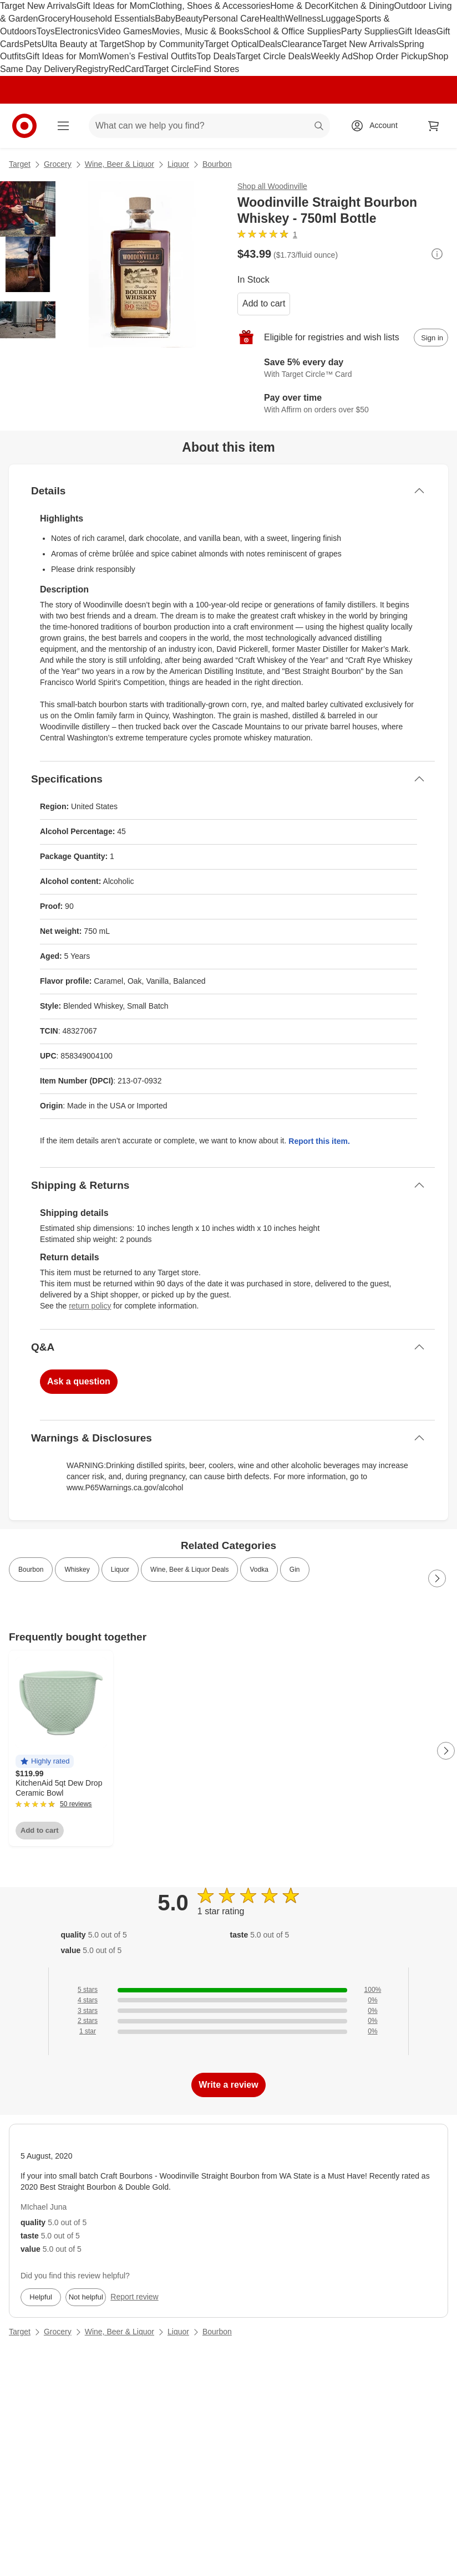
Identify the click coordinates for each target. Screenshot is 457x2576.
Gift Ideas (417, 31)
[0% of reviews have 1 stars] (228, 2031)
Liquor (178, 164)
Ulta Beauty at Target (83, 44)
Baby (165, 18)
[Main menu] (63, 126)
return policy (90, 1305)
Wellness (303, 18)
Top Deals (216, 56)
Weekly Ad (332, 56)
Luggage (338, 18)
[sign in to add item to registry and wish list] (431, 337)
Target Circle (169, 69)
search (319, 126)
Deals (270, 44)
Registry (92, 69)
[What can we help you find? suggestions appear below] (209, 126)
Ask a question (78, 1381)
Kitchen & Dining (361, 6)
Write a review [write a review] (228, 2084)
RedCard (126, 69)
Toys (46, 31)
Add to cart (263, 303)
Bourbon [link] (30, 1569)
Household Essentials (112, 18)
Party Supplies (369, 31)
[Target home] (24, 126)
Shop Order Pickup (390, 56)
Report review (134, 2296)
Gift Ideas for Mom (113, 6)
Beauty (189, 18)
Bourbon (217, 164)
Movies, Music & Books (197, 31)
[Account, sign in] (378, 126)
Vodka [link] (259, 1569)
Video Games (125, 31)
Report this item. (318, 1141)
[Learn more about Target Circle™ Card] (342, 368)
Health (272, 18)
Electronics (76, 31)
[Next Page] (437, 1578)
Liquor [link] (120, 1569)
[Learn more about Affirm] (342, 404)
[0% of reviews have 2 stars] (228, 2021)
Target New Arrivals (38, 6)
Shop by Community (164, 44)
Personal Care (231, 18)
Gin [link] (295, 1569)
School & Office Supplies (292, 31)
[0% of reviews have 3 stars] (228, 2011)
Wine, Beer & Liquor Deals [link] (189, 1569)
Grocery (53, 18)
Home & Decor (299, 6)
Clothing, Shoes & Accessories (209, 6)
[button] (45, 1762)
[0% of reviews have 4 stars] (228, 2000)
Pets (33, 44)
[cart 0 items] (434, 126)
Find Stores (216, 69)
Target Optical (231, 44)
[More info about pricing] (437, 254)
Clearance (302, 44)
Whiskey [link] (76, 1569)
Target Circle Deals (273, 56)
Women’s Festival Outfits (147, 56)
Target (20, 164)
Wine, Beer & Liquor (119, 164)
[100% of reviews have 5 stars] (228, 1990)
